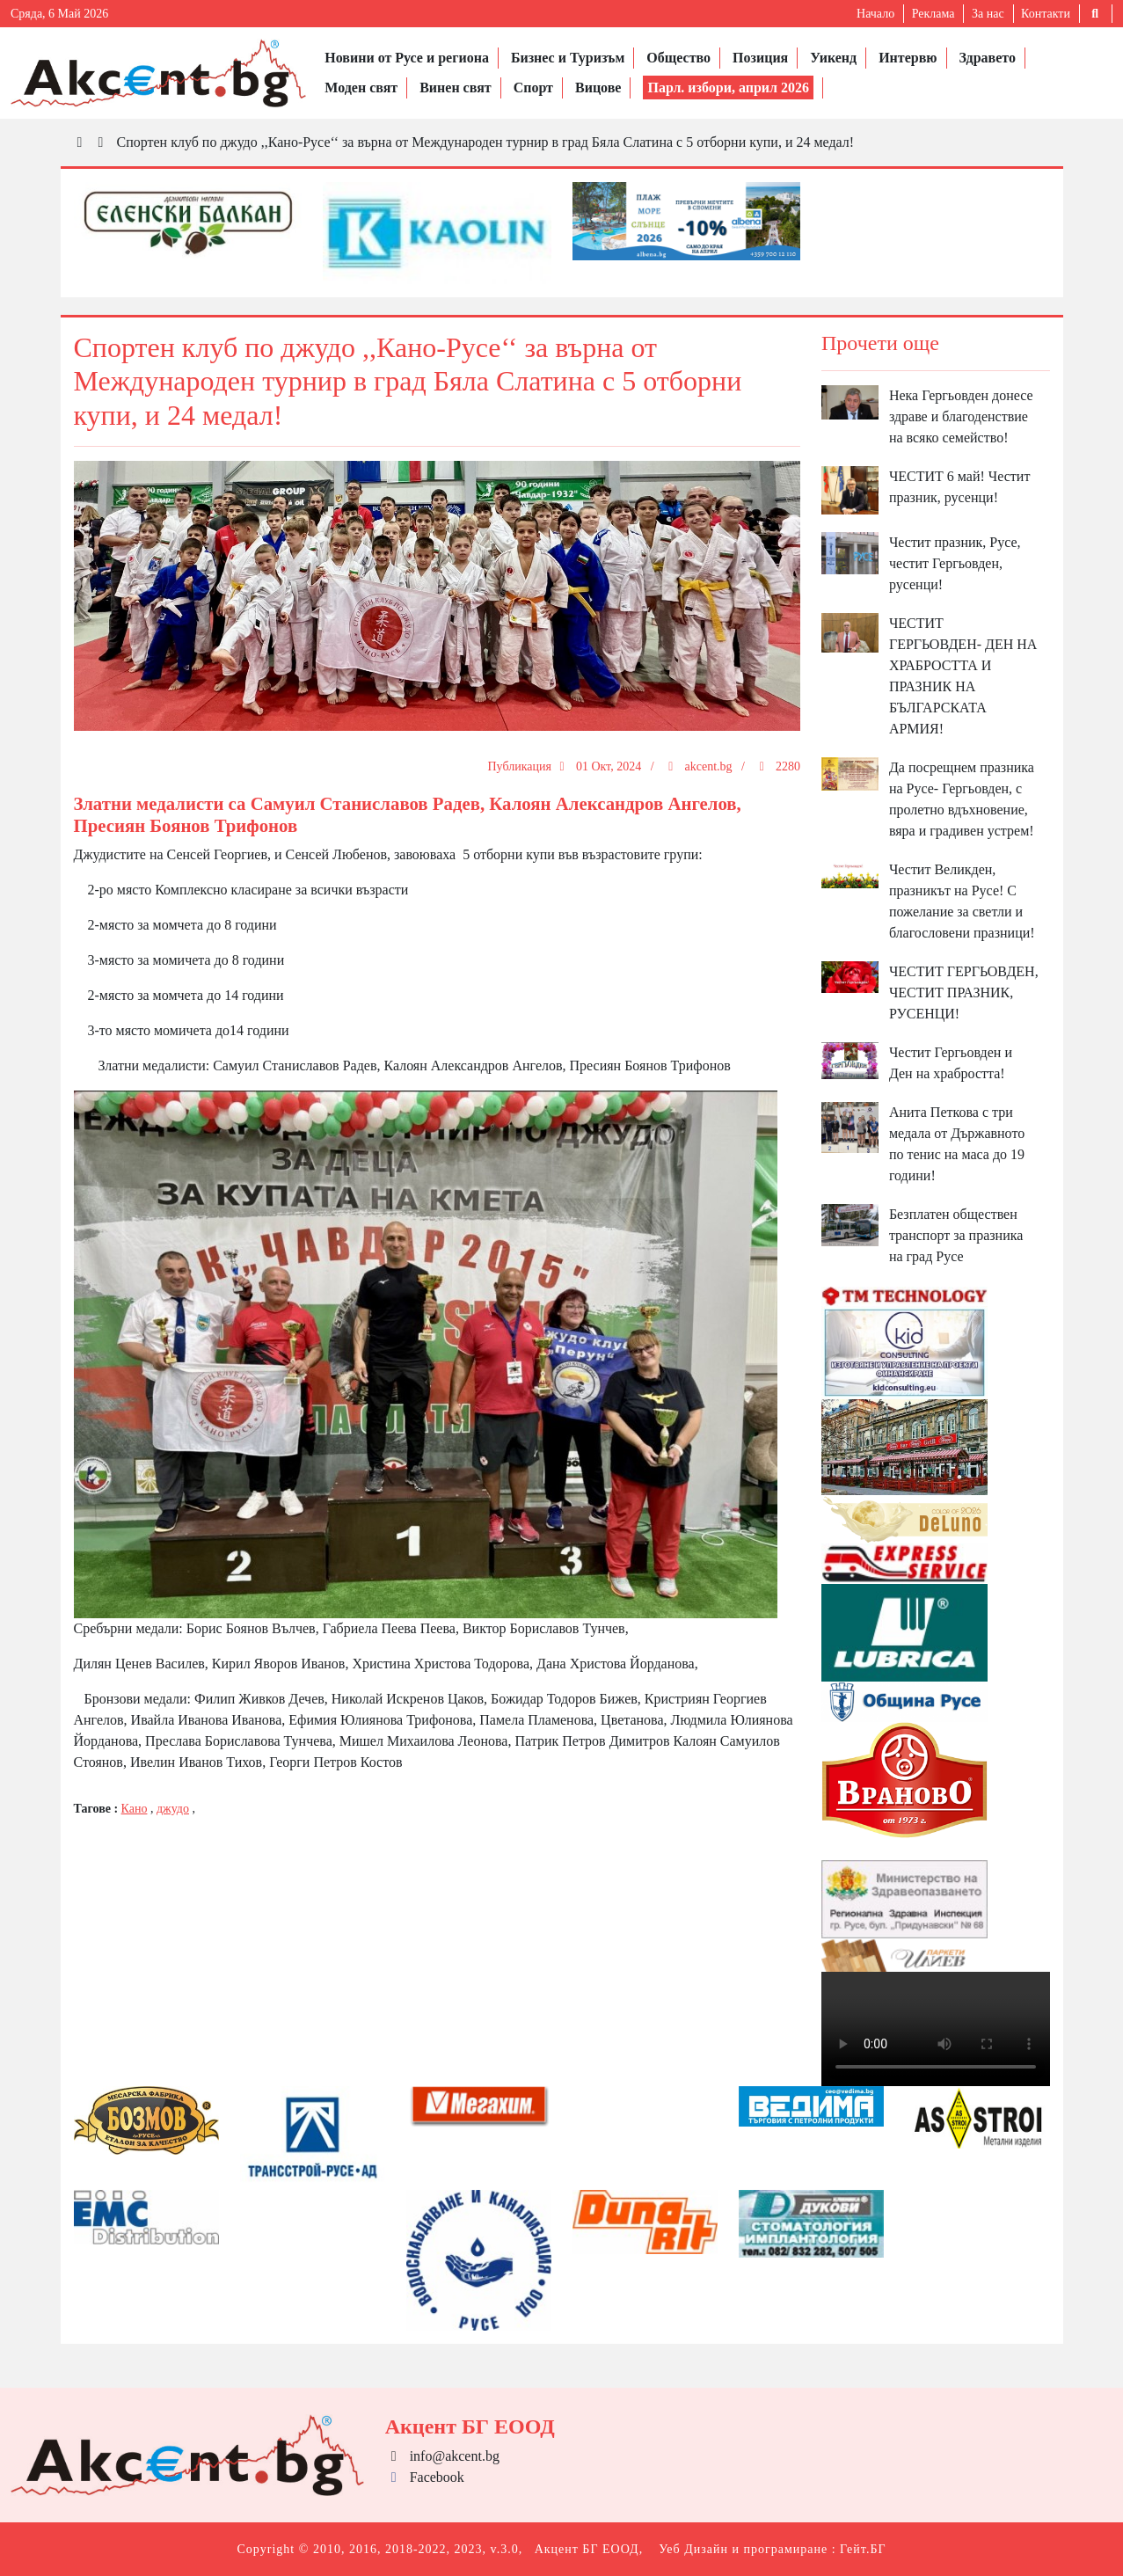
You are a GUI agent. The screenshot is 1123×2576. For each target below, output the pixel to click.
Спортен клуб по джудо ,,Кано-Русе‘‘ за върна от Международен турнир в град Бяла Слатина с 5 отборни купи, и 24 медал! (486, 142)
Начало (875, 13)
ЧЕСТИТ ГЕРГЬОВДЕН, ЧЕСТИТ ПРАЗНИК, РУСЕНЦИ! (964, 992)
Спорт (533, 87)
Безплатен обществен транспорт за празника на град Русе (956, 1235)
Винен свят (455, 87)
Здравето (987, 57)
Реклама (933, 13)
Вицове (598, 87)
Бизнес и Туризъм (567, 57)
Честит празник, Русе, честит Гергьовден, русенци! (955, 563)
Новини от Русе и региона (407, 57)
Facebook (424, 2477)
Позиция (760, 57)
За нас (988, 13)
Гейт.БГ (863, 2549)
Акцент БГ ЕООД (587, 2549)
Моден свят (361, 87)
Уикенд (833, 57)
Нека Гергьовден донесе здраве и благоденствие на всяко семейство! (961, 416)
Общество (678, 57)
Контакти (1045, 13)
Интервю (908, 57)
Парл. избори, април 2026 (728, 87)
